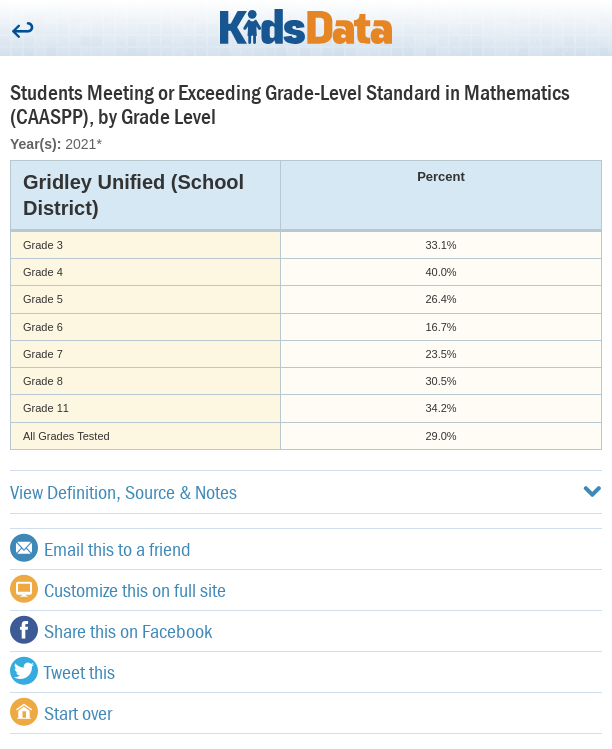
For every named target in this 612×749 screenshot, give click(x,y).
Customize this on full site (118, 589)
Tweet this (62, 671)
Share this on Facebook (111, 630)
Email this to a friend (100, 548)
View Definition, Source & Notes (306, 491)
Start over (61, 712)
